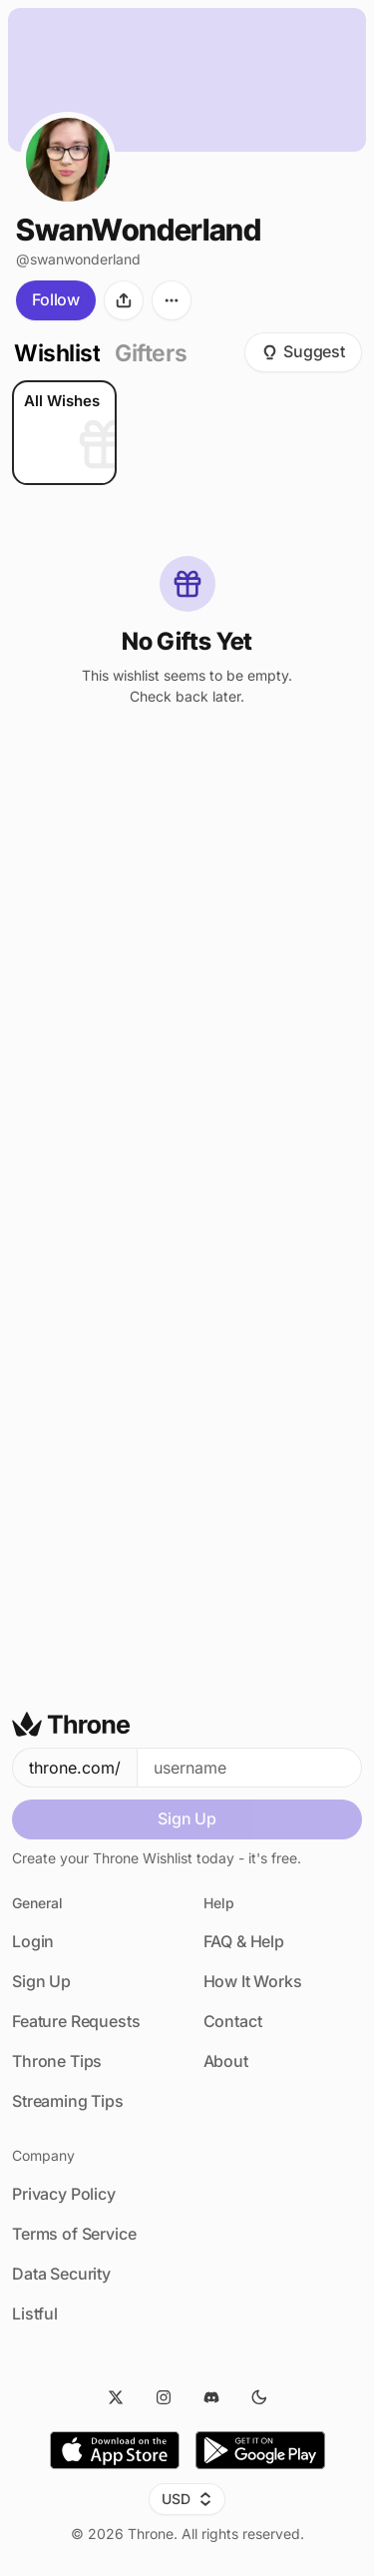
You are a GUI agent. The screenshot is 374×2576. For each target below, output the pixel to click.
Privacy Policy (64, 2194)
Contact (232, 2021)
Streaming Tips (68, 2101)
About (225, 2061)
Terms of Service (74, 2234)
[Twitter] (116, 2397)
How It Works (252, 1981)
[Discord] (211, 2397)
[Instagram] (164, 2397)
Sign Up (187, 1818)
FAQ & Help (243, 1941)
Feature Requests (76, 2021)
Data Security (61, 2274)
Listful (35, 2313)
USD (187, 2498)
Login (33, 1941)
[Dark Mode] (259, 2397)
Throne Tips (57, 2061)
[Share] (124, 307)
